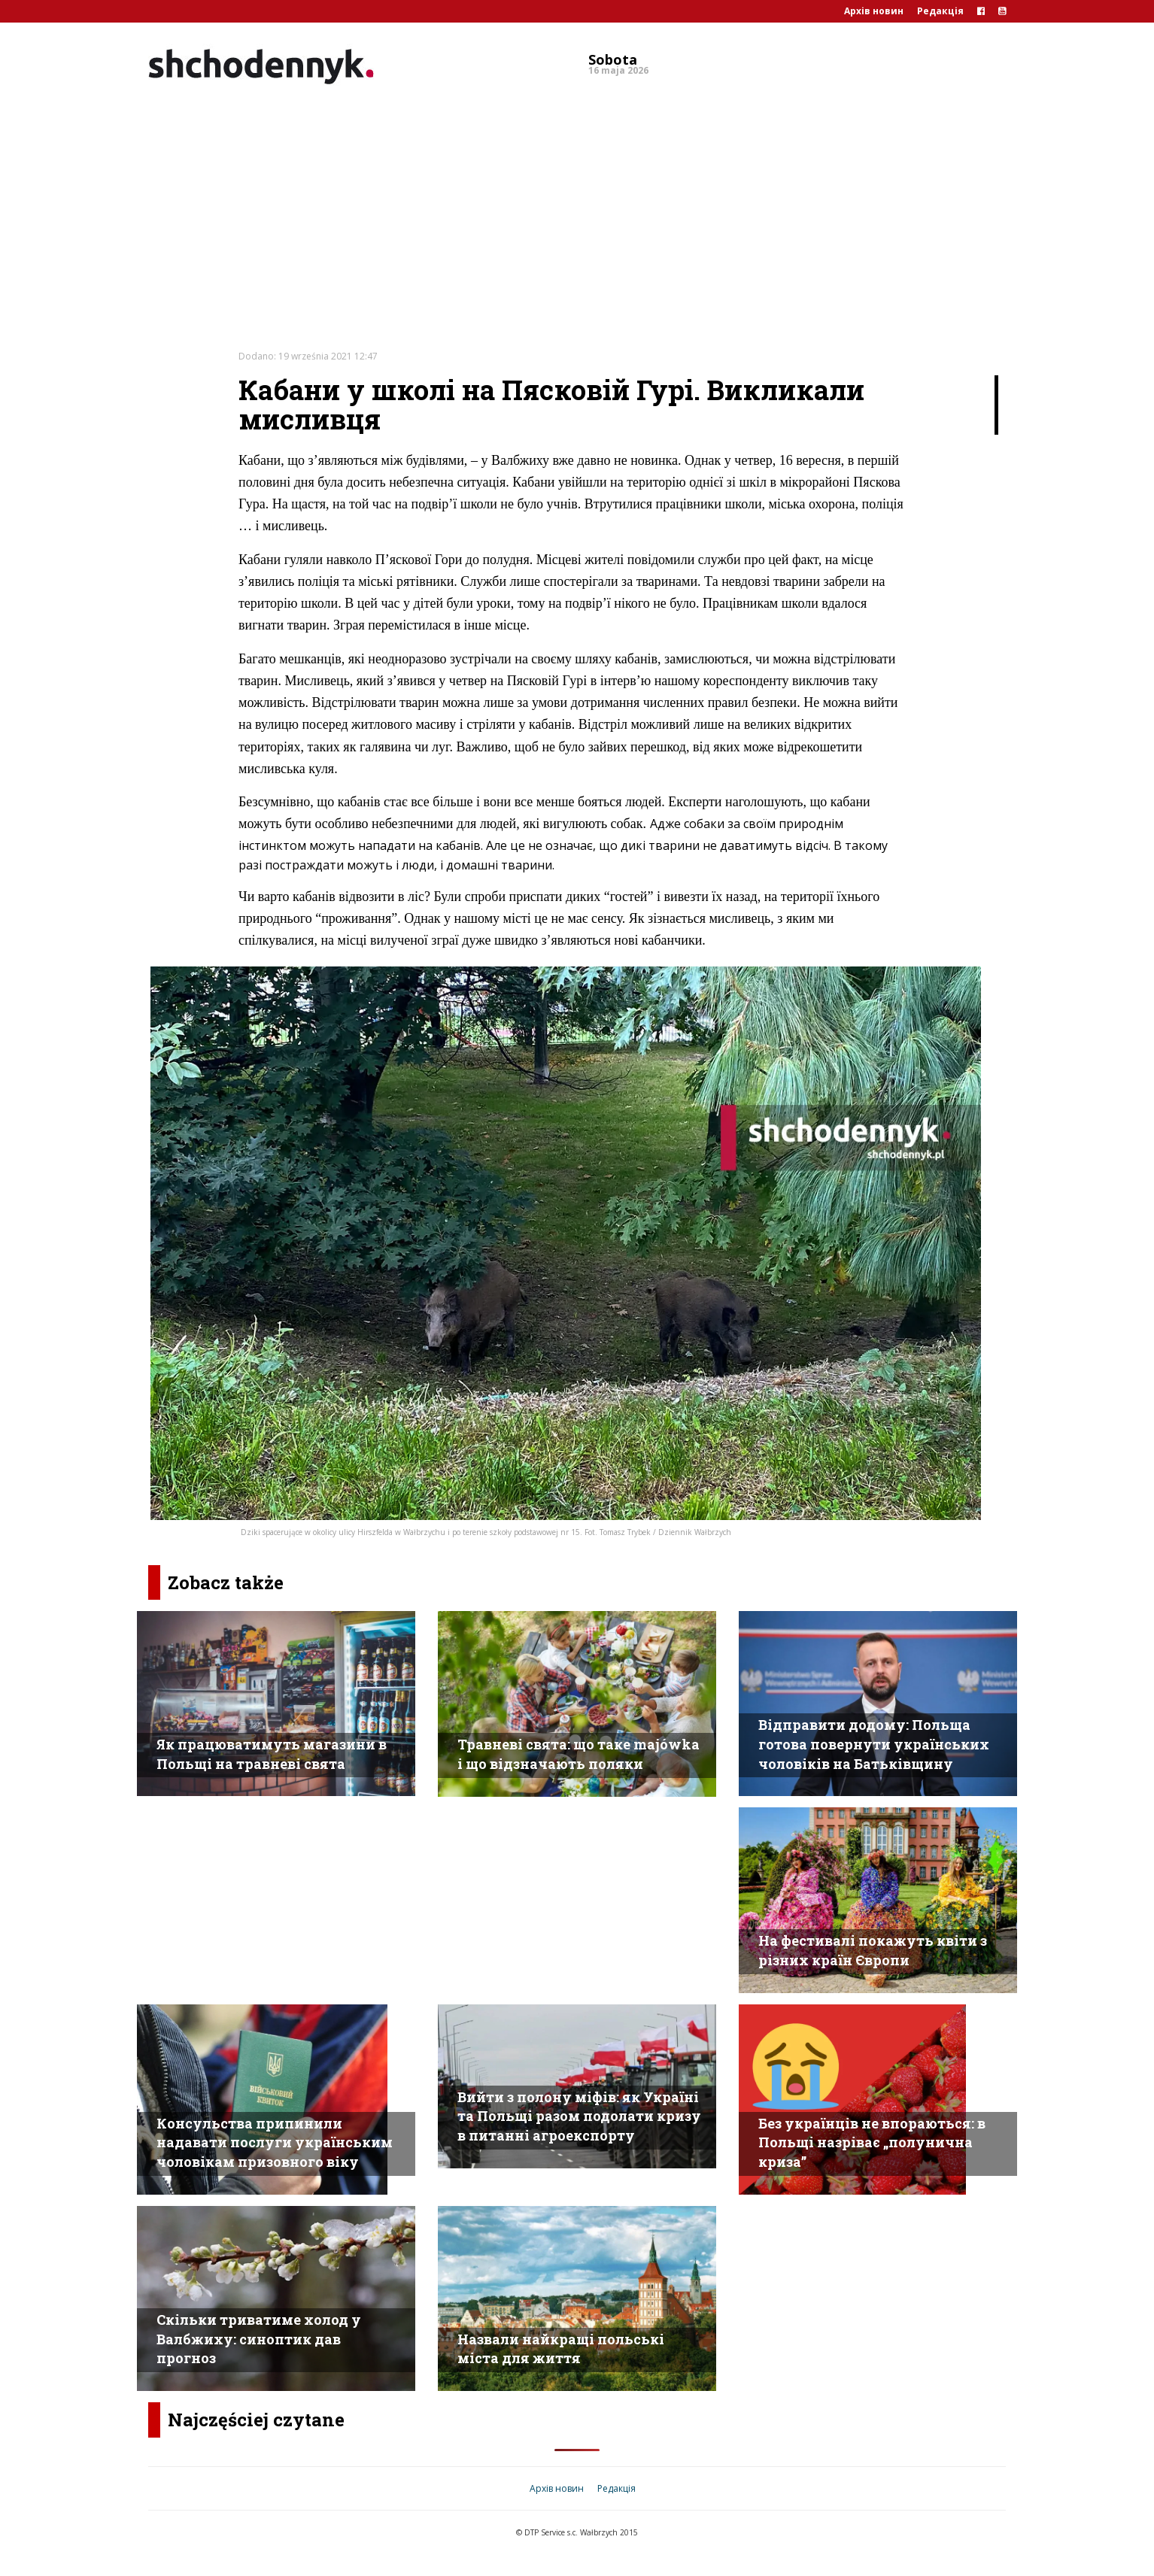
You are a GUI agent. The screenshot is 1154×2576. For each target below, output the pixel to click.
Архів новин (873, 11)
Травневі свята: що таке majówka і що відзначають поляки (578, 1754)
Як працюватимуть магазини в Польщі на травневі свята (271, 1754)
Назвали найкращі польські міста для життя (560, 2349)
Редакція (940, 11)
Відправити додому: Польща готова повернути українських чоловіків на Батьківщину (873, 1744)
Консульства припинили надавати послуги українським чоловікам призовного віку (274, 2142)
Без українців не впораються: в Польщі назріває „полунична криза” (871, 2142)
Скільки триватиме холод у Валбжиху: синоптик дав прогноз (258, 2339)
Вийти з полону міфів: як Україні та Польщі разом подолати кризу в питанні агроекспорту (579, 2116)
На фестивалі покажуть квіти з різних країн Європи (872, 1950)
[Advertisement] (577, 206)
